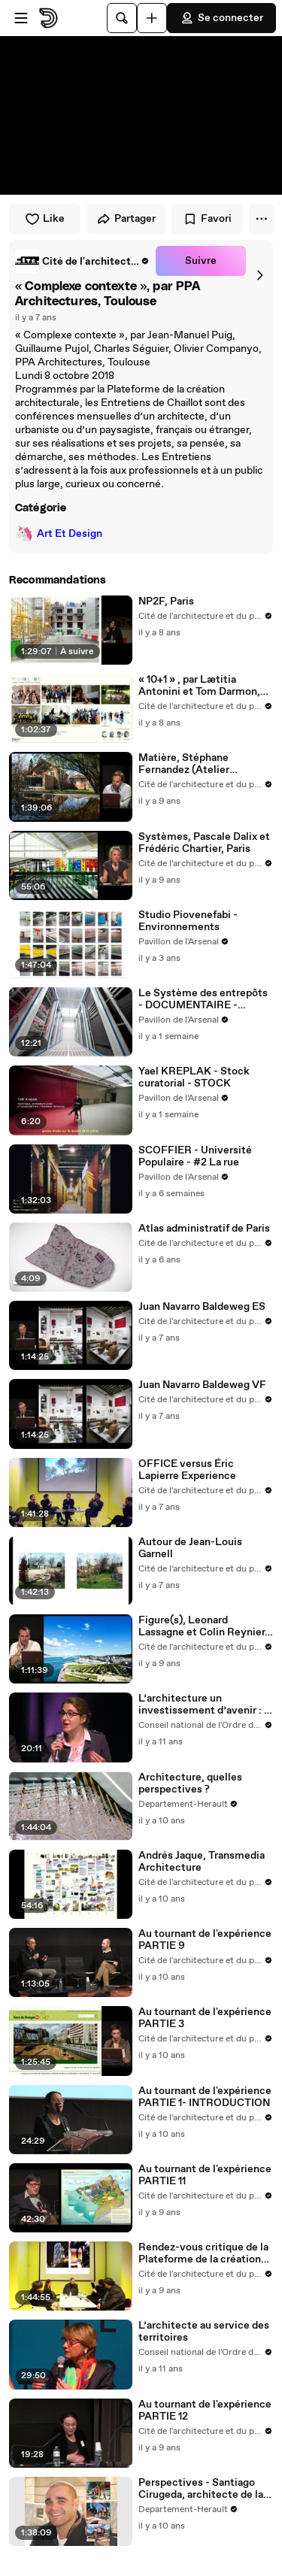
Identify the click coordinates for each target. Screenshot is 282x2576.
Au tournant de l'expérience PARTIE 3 (204, 2018)
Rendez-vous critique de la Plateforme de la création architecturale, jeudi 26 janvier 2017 (203, 2253)
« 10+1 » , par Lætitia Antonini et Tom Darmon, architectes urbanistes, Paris (199, 686)
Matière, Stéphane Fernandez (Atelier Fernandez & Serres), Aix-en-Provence (200, 764)
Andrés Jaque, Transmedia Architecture (201, 1862)
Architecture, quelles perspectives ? (190, 1783)
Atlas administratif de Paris (204, 1229)
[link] (82, 261)
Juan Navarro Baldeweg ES (201, 1307)
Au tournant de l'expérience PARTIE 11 (204, 2175)
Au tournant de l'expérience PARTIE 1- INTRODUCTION (204, 2097)
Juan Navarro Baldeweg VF (202, 1385)
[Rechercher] (122, 18)
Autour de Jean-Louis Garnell (190, 1548)
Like (45, 218)
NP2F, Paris (166, 602)
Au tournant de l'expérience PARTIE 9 (204, 1940)
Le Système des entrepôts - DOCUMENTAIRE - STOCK (203, 999)
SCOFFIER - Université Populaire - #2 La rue (195, 1156)
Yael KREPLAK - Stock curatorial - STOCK (194, 1077)
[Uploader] (152, 18)
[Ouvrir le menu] (21, 18)
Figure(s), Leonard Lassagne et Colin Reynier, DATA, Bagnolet (203, 1626)
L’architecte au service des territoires (203, 2332)
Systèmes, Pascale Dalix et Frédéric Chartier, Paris (204, 843)
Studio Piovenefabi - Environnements (188, 921)
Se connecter (221, 18)
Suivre (201, 261)
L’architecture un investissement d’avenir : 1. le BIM (204, 1705)
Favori (207, 218)
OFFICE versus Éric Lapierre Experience (187, 1470)
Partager (126, 218)
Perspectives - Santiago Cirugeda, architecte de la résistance (200, 2489)
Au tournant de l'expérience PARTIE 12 (204, 2411)
